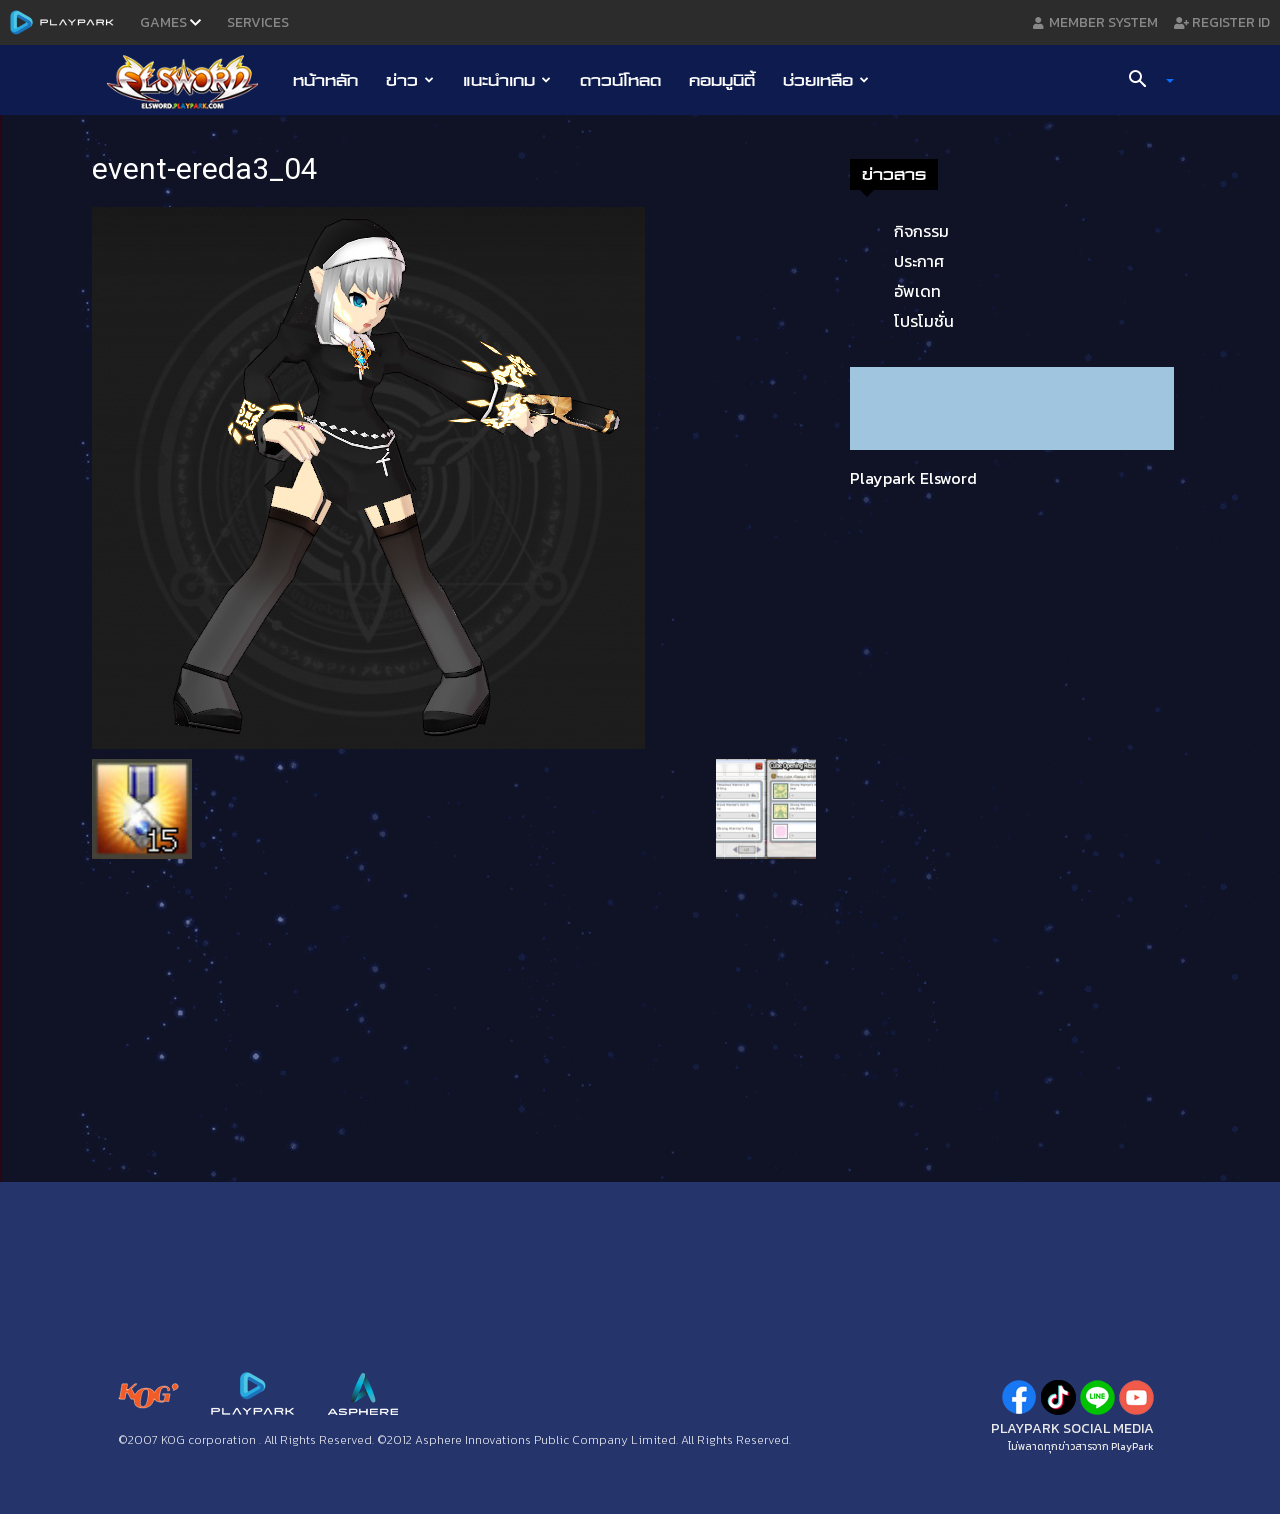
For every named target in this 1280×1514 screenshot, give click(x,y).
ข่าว (410, 80)
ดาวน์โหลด (620, 80)
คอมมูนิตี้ (722, 80)
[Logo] (192, 81)
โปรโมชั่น (924, 321)
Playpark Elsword (913, 478)
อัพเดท (917, 291)
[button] (1144, 81)
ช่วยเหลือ (826, 80)
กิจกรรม (921, 231)
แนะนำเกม (507, 80)
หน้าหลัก (325, 80)
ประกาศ (919, 261)
